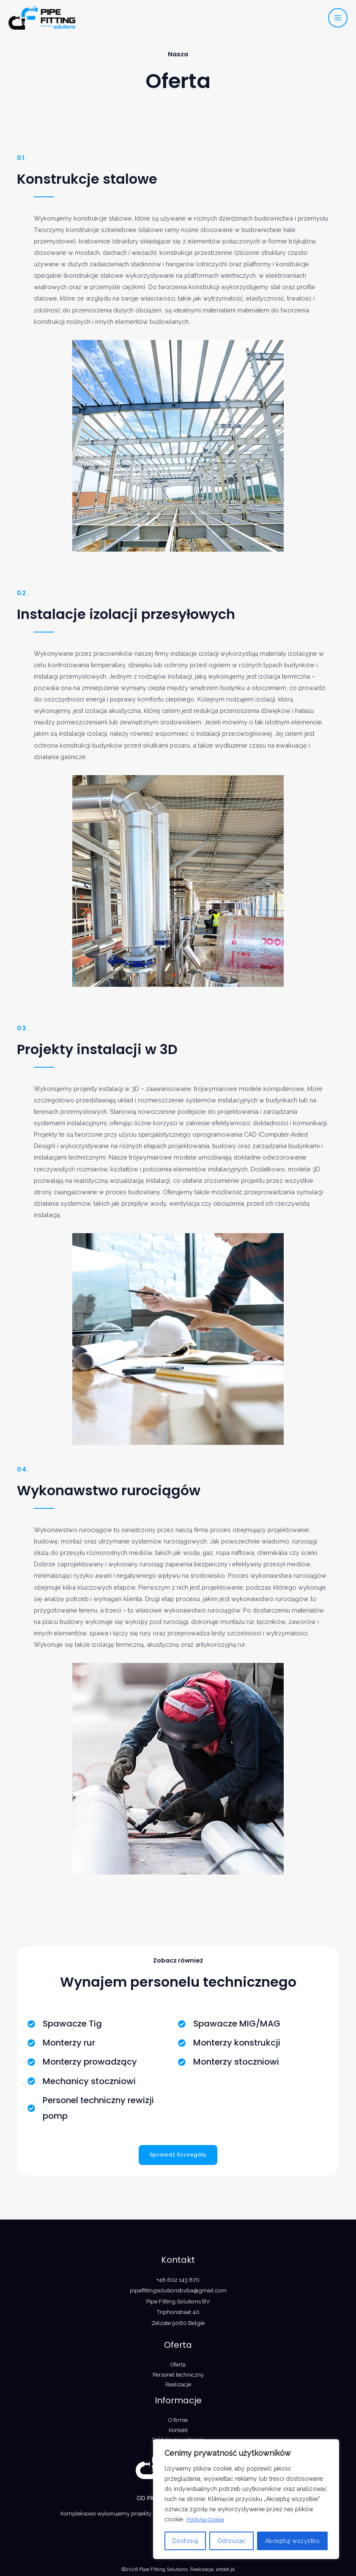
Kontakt (178, 2430)
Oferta (178, 2364)
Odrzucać (231, 2540)
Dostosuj (185, 2540)
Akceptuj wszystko (292, 2540)
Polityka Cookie (207, 2519)
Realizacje (178, 2384)
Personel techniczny (178, 2375)
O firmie (178, 2420)
